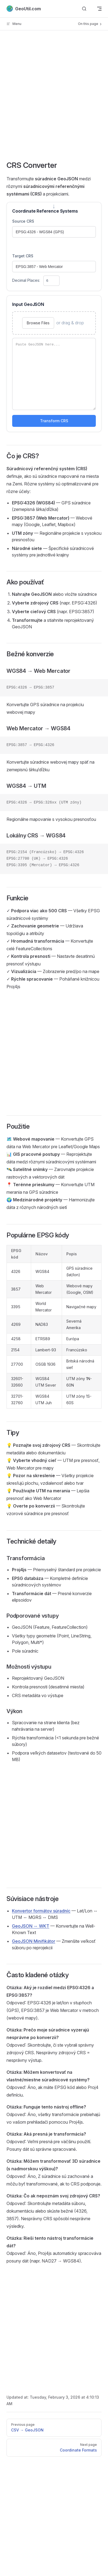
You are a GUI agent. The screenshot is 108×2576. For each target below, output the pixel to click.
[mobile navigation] (99, 8)
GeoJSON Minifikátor (33, 1941)
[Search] (84, 8)
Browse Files (38, 323)
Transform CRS (54, 420)
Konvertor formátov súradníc (41, 1910)
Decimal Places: (36, 280)
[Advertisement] (51, 98)
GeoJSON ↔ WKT (30, 1926)
